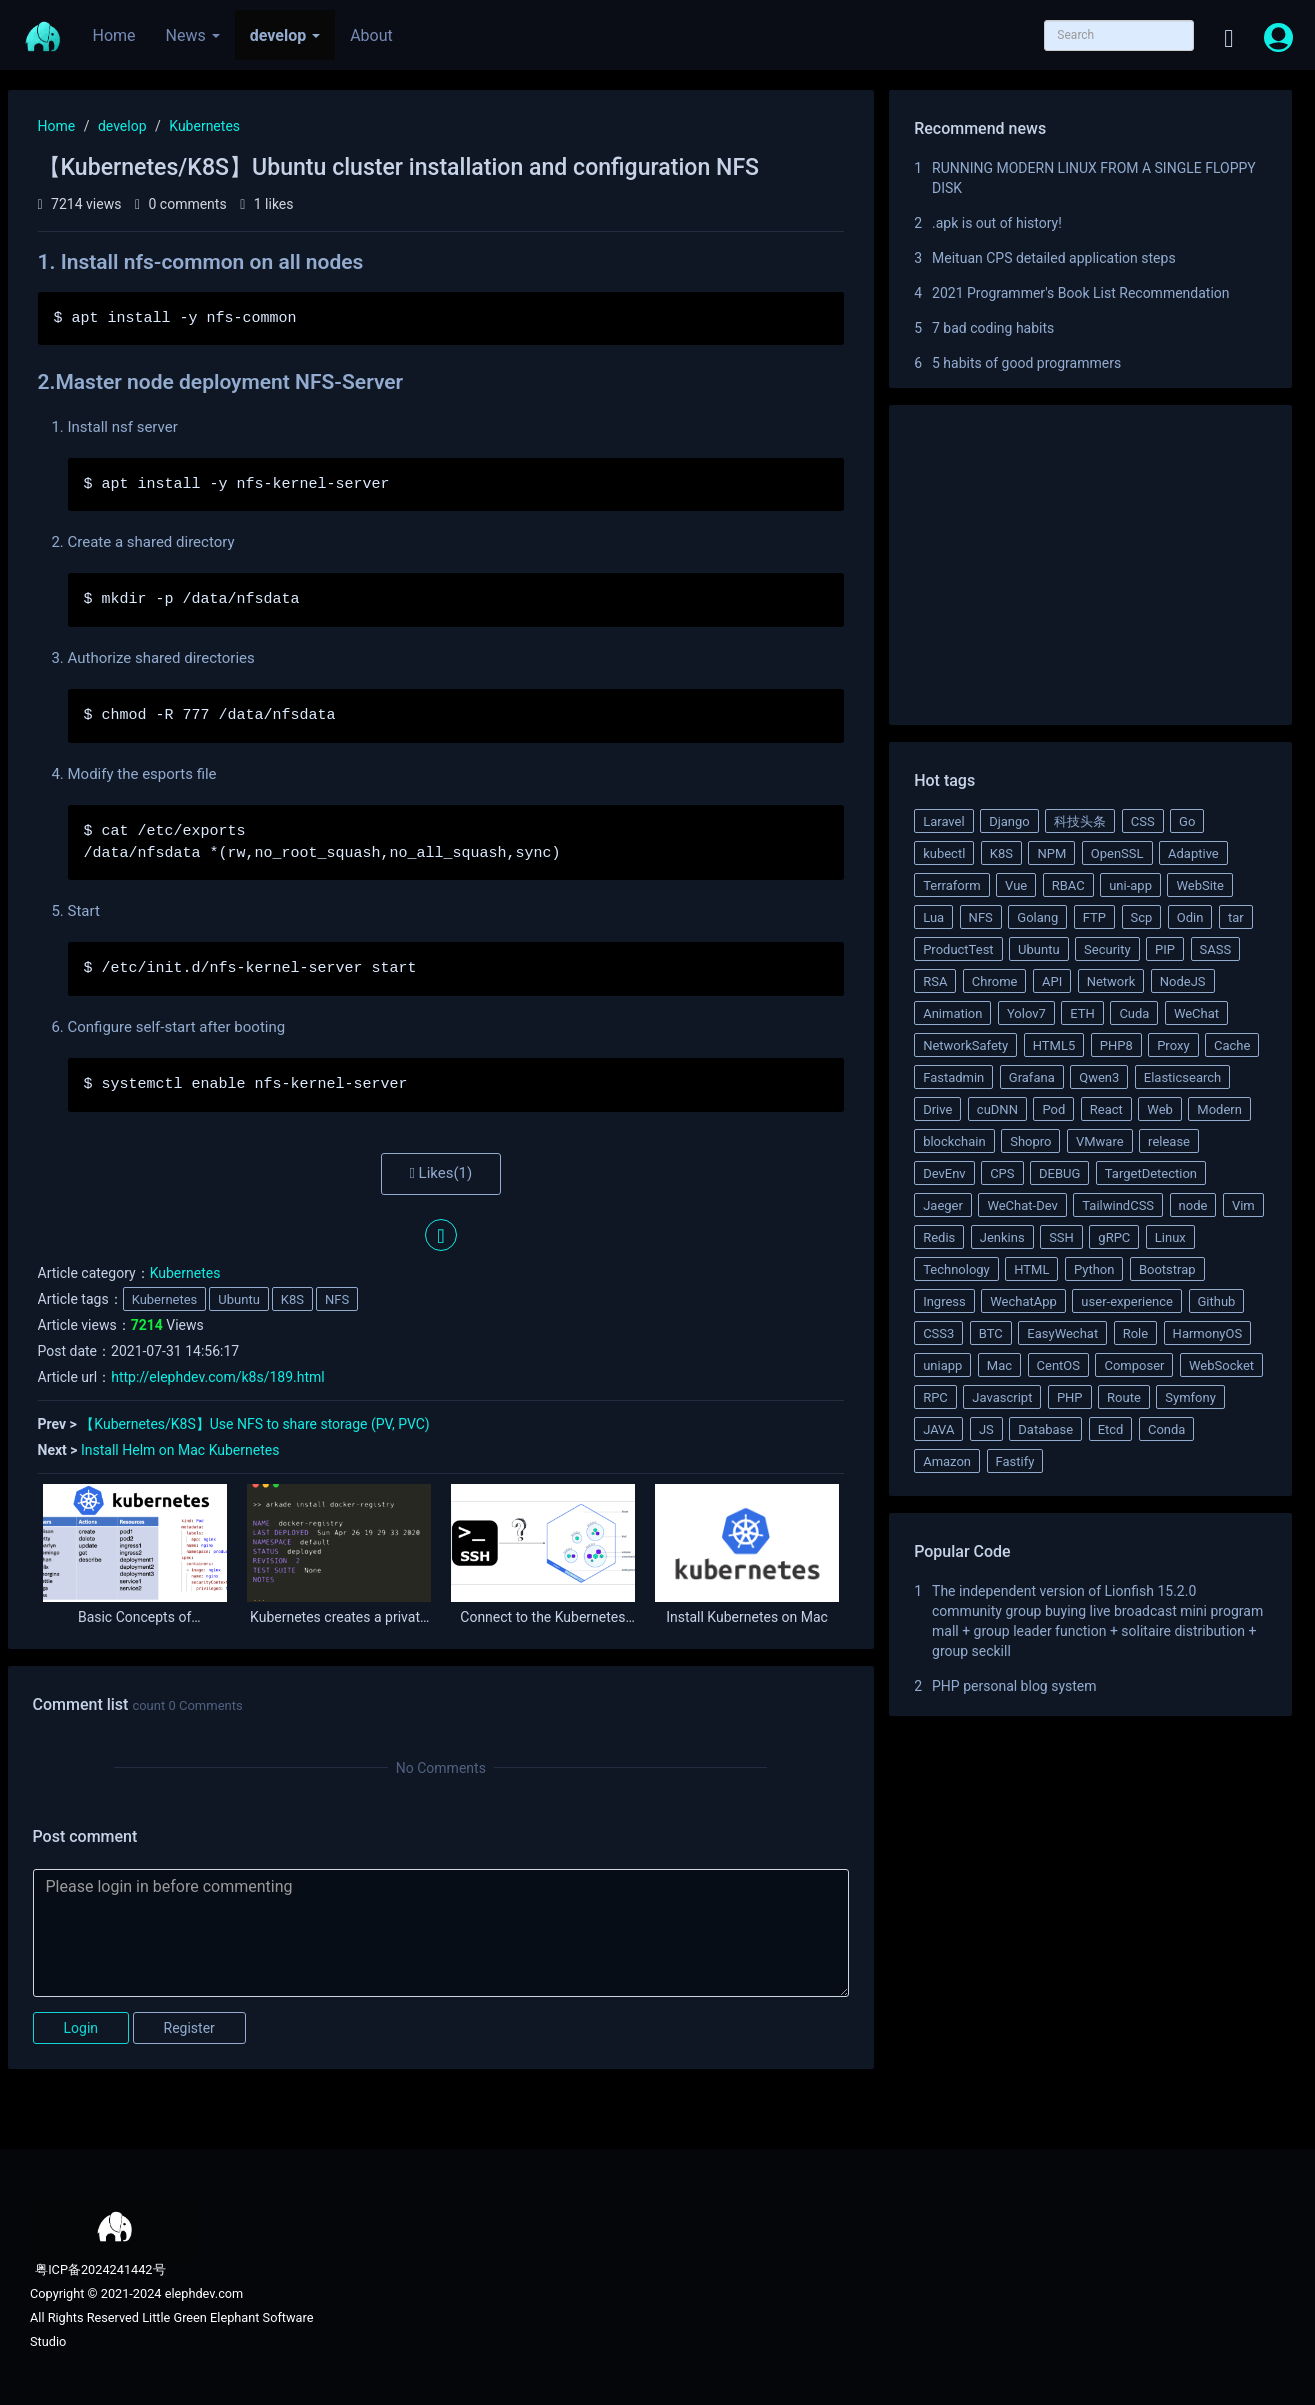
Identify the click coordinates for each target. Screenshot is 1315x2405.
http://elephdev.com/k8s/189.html (218, 1377)
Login (81, 2028)
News (193, 35)
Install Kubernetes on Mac (747, 1617)
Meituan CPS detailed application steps (1054, 258)
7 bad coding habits (993, 328)
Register (189, 2028)
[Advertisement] (1090, 567)
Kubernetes (204, 126)
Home (114, 35)
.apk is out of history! (997, 223)
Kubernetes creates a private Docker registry (338, 1617)
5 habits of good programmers (1026, 363)
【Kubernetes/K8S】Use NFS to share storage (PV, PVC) (254, 1424)
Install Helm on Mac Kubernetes (180, 1450)
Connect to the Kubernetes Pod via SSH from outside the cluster (543, 1617)
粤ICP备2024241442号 (99, 2269)
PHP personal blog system (1014, 1686)
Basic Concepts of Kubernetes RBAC (134, 1617)
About (371, 35)
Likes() (440, 1173)
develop (285, 35)
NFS (337, 1299)
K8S (292, 1299)
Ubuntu (239, 1299)
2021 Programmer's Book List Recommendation (1081, 293)
